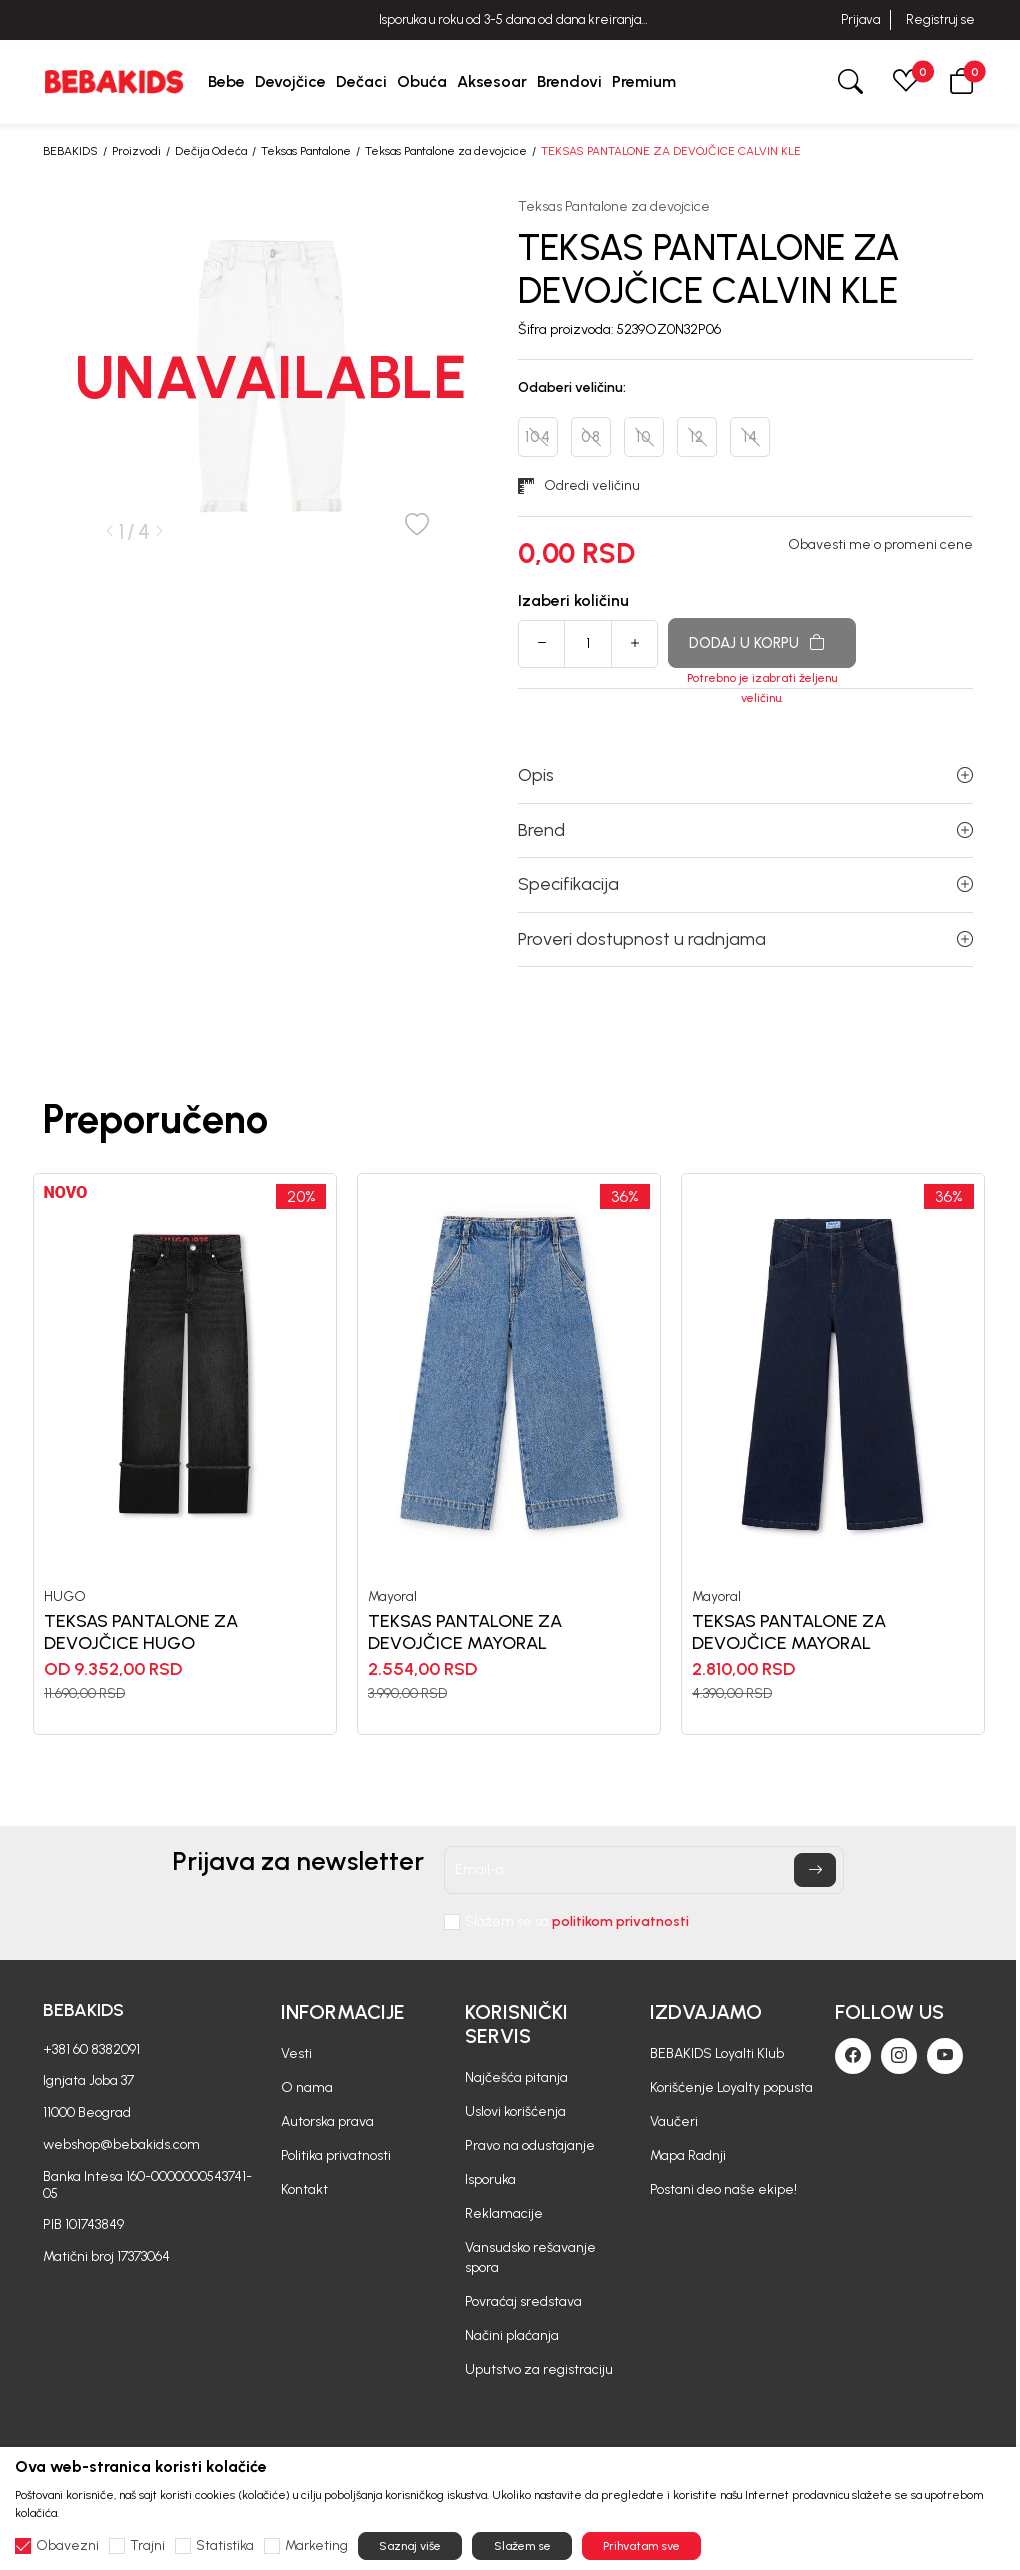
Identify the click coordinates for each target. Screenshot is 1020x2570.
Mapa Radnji (688, 2155)
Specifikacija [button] (745, 884)
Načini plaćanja (512, 2335)
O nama (307, 2087)
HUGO (65, 1597)
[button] (962, 81)
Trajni (147, 2546)
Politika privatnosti (336, 2155)
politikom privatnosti (620, 1921)
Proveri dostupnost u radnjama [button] (745, 939)
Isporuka (490, 2179)
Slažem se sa (577, 1922)
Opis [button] (745, 775)
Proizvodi (136, 151)
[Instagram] (899, 2056)
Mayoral (392, 1597)
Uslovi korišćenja (515, 2111)
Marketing (316, 2546)
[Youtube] (945, 2056)
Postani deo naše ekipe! (723, 2189)
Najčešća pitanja (516, 2077)
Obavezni (67, 2546)
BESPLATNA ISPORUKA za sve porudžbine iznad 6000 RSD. (510, 20)
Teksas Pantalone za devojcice (446, 151)
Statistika (225, 2546)
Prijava (860, 19)
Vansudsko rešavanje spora (530, 2257)
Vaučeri (674, 2121)
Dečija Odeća (211, 151)
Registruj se (940, 19)
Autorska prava (327, 2121)
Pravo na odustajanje (530, 2145)
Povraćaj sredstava (523, 2301)
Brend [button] (745, 830)
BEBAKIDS (70, 151)
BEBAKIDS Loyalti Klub (717, 2053)
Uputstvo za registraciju (539, 2369)
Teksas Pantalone (306, 151)
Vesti (296, 2053)
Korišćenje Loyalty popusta (731, 2087)
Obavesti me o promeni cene (880, 545)
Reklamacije (504, 2213)
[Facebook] (853, 2056)
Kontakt (304, 2189)
